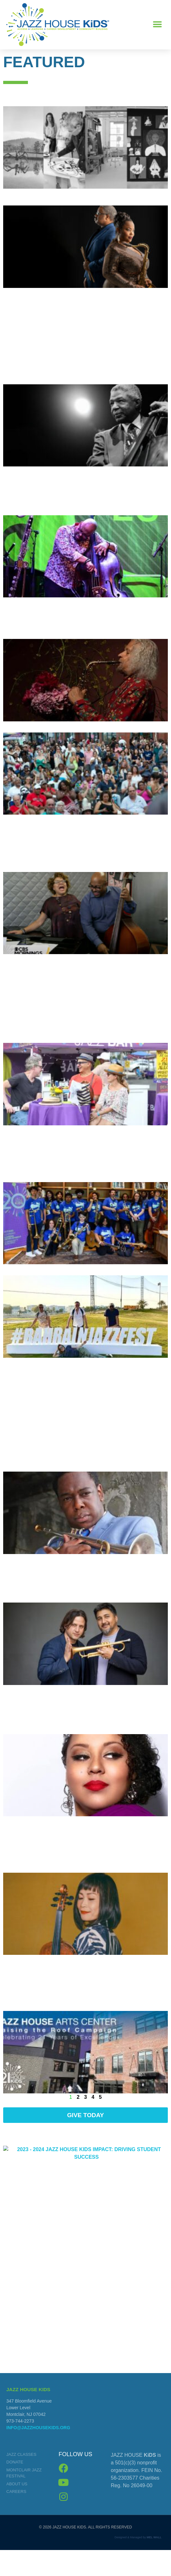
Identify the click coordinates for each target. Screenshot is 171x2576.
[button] (157, 24)
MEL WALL (154, 2565)
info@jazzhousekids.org (38, 2455)
